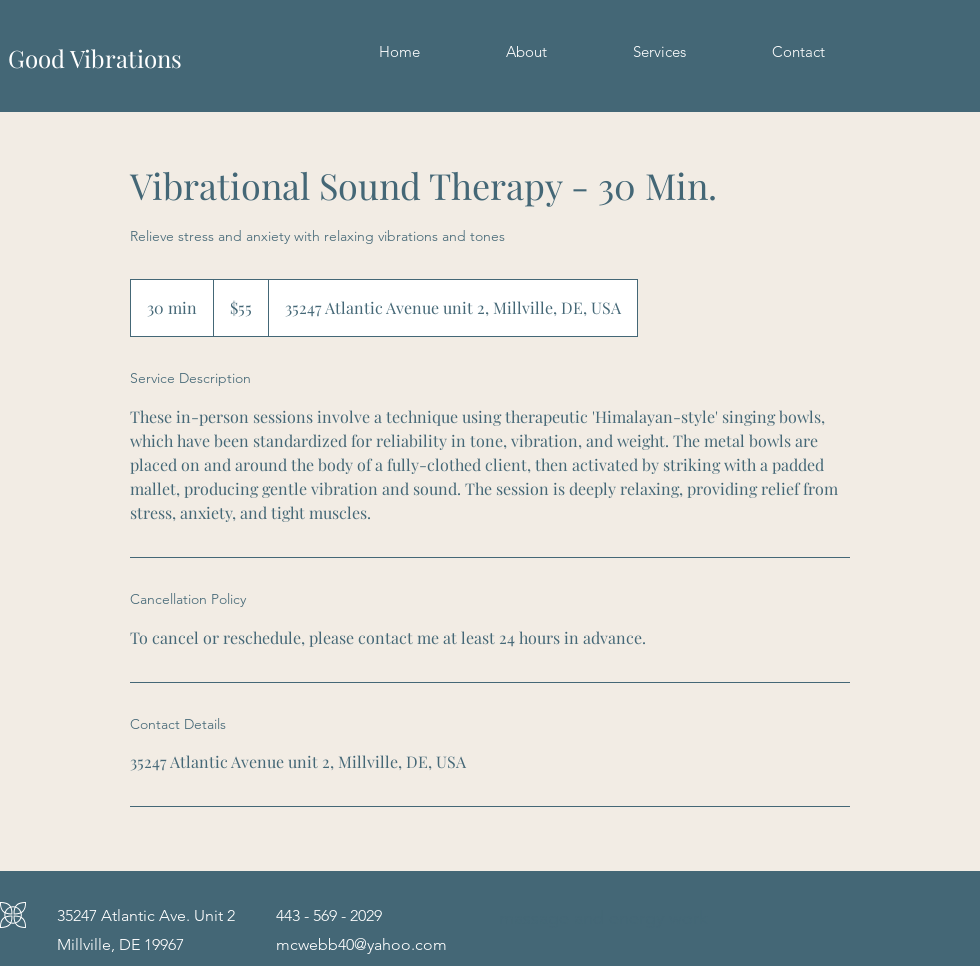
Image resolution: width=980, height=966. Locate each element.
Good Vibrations (95, 58)
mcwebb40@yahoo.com (361, 944)
